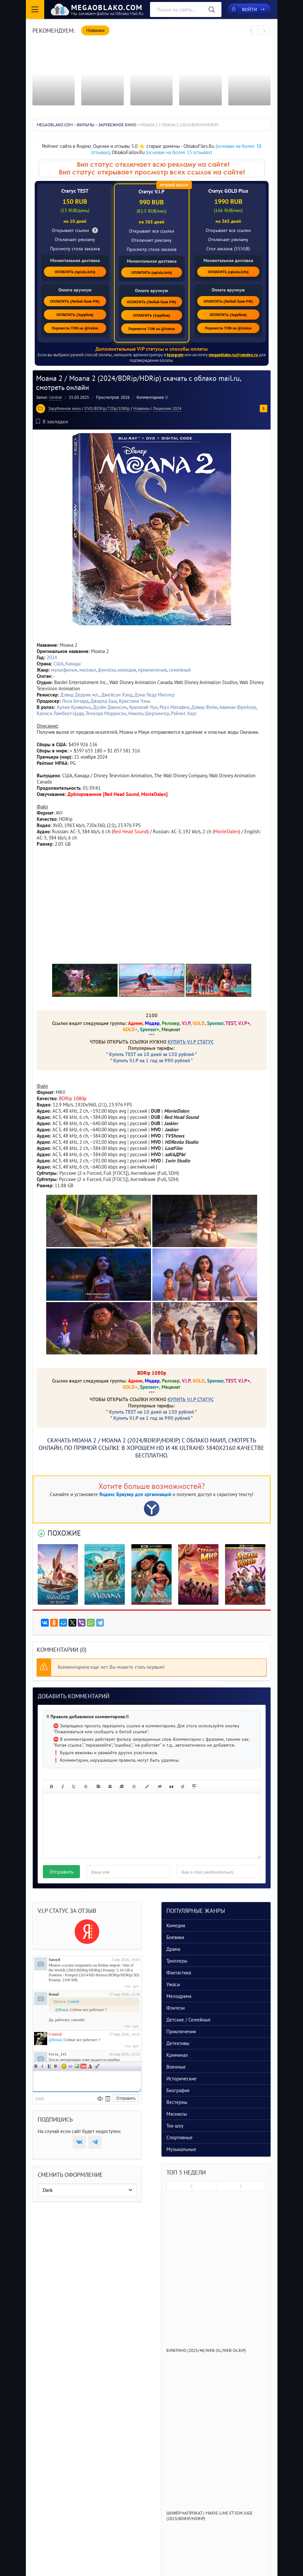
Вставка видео (83, 2066)
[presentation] (251, 31)
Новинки (141, 408)
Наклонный (42, 2066)
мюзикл (87, 670)
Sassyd (54, 1959)
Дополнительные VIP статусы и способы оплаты (151, 348)
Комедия (175, 1925)
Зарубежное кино (64, 408)
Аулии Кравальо (74, 707)
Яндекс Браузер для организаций (135, 1494)
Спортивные (179, 2137)
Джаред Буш (103, 701)
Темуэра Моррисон (105, 713)
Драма (173, 1949)
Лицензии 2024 (167, 408)
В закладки (52, 421)
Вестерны (176, 2102)
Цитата (96, 2066)
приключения (152, 670)
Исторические (181, 2078)
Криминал (177, 2055)
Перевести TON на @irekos (75, 328)
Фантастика (178, 1972)
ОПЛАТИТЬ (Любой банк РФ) (75, 301)
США (58, 664)
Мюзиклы (176, 2114)
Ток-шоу (174, 2126)
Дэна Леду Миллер (154, 695)
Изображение (77, 2066)
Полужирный (36, 2066)
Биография (177, 2090)
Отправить (61, 1871)
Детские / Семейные (188, 2020)
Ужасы (173, 1984)
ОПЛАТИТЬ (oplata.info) (75, 271)
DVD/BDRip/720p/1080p (107, 408)
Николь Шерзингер (148, 713)
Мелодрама (178, 1996)
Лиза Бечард (75, 701)
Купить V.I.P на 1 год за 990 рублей (151, 1060)
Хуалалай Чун (143, 707)
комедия (127, 670)
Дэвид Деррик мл (79, 695)
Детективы (177, 2043)
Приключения (181, 2031)
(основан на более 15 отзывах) (179, 152)
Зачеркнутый (55, 2066)
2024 (52, 657)
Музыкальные (181, 2149)
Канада (73, 664)
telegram (175, 355)
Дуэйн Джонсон (110, 707)
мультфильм (64, 670)
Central (55, 397)
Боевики (175, 1937)
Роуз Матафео (174, 707)
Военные (176, 2067)
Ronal (54, 1994)
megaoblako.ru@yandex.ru (233, 355)
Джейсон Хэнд (116, 695)
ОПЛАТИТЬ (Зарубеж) (74, 314)
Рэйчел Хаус (184, 713)
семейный (180, 670)
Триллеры (176, 1961)
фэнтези (107, 670)
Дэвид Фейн (204, 707)
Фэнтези (175, 2008)
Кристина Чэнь (134, 701)
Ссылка (70, 2066)
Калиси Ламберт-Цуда (60, 713)
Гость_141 (57, 2054)
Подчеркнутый (49, 2066)
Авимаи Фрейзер (237, 707)
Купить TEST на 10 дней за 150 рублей (151, 1054)
